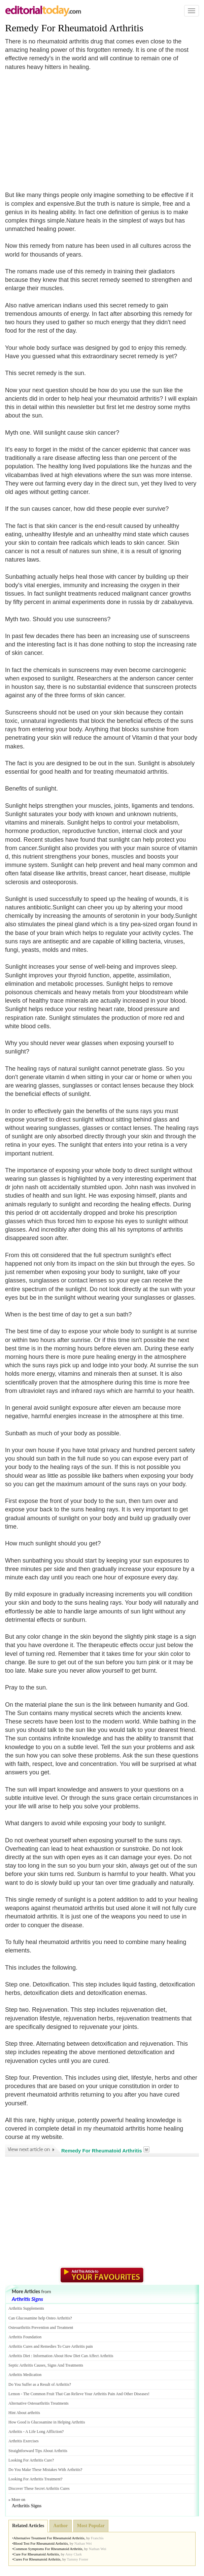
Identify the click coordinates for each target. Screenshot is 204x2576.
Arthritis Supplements (26, 2308)
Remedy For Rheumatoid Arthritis (74, 27)
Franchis (97, 2538)
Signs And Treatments (65, 2365)
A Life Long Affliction (43, 2431)
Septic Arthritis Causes (26, 2365)
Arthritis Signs (27, 2299)
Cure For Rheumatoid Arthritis (36, 2554)
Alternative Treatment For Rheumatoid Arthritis (48, 2538)
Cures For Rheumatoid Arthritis (37, 2559)
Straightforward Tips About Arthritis (37, 2450)
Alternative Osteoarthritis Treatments (38, 2403)
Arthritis (15, 2431)
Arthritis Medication (24, 2374)
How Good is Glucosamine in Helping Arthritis (46, 2422)
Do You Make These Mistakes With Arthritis (44, 2469)
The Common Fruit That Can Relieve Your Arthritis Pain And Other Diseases (85, 2393)
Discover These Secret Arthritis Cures (39, 2488)
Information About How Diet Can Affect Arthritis (73, 2355)
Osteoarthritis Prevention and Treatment (40, 2327)
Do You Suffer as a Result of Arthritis (38, 2384)
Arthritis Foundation (24, 2337)
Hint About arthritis (24, 2412)
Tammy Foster (78, 2559)
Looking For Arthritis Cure (30, 2460)
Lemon (14, 2393)
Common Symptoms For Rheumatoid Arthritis (47, 2549)
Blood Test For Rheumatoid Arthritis (40, 2543)
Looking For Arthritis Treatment (34, 2479)
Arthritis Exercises (23, 2441)
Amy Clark (73, 2554)
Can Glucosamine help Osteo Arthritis (39, 2318)
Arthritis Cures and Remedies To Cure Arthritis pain (50, 2346)
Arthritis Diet (19, 2355)
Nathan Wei (83, 2543)
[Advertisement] (61, 127)
